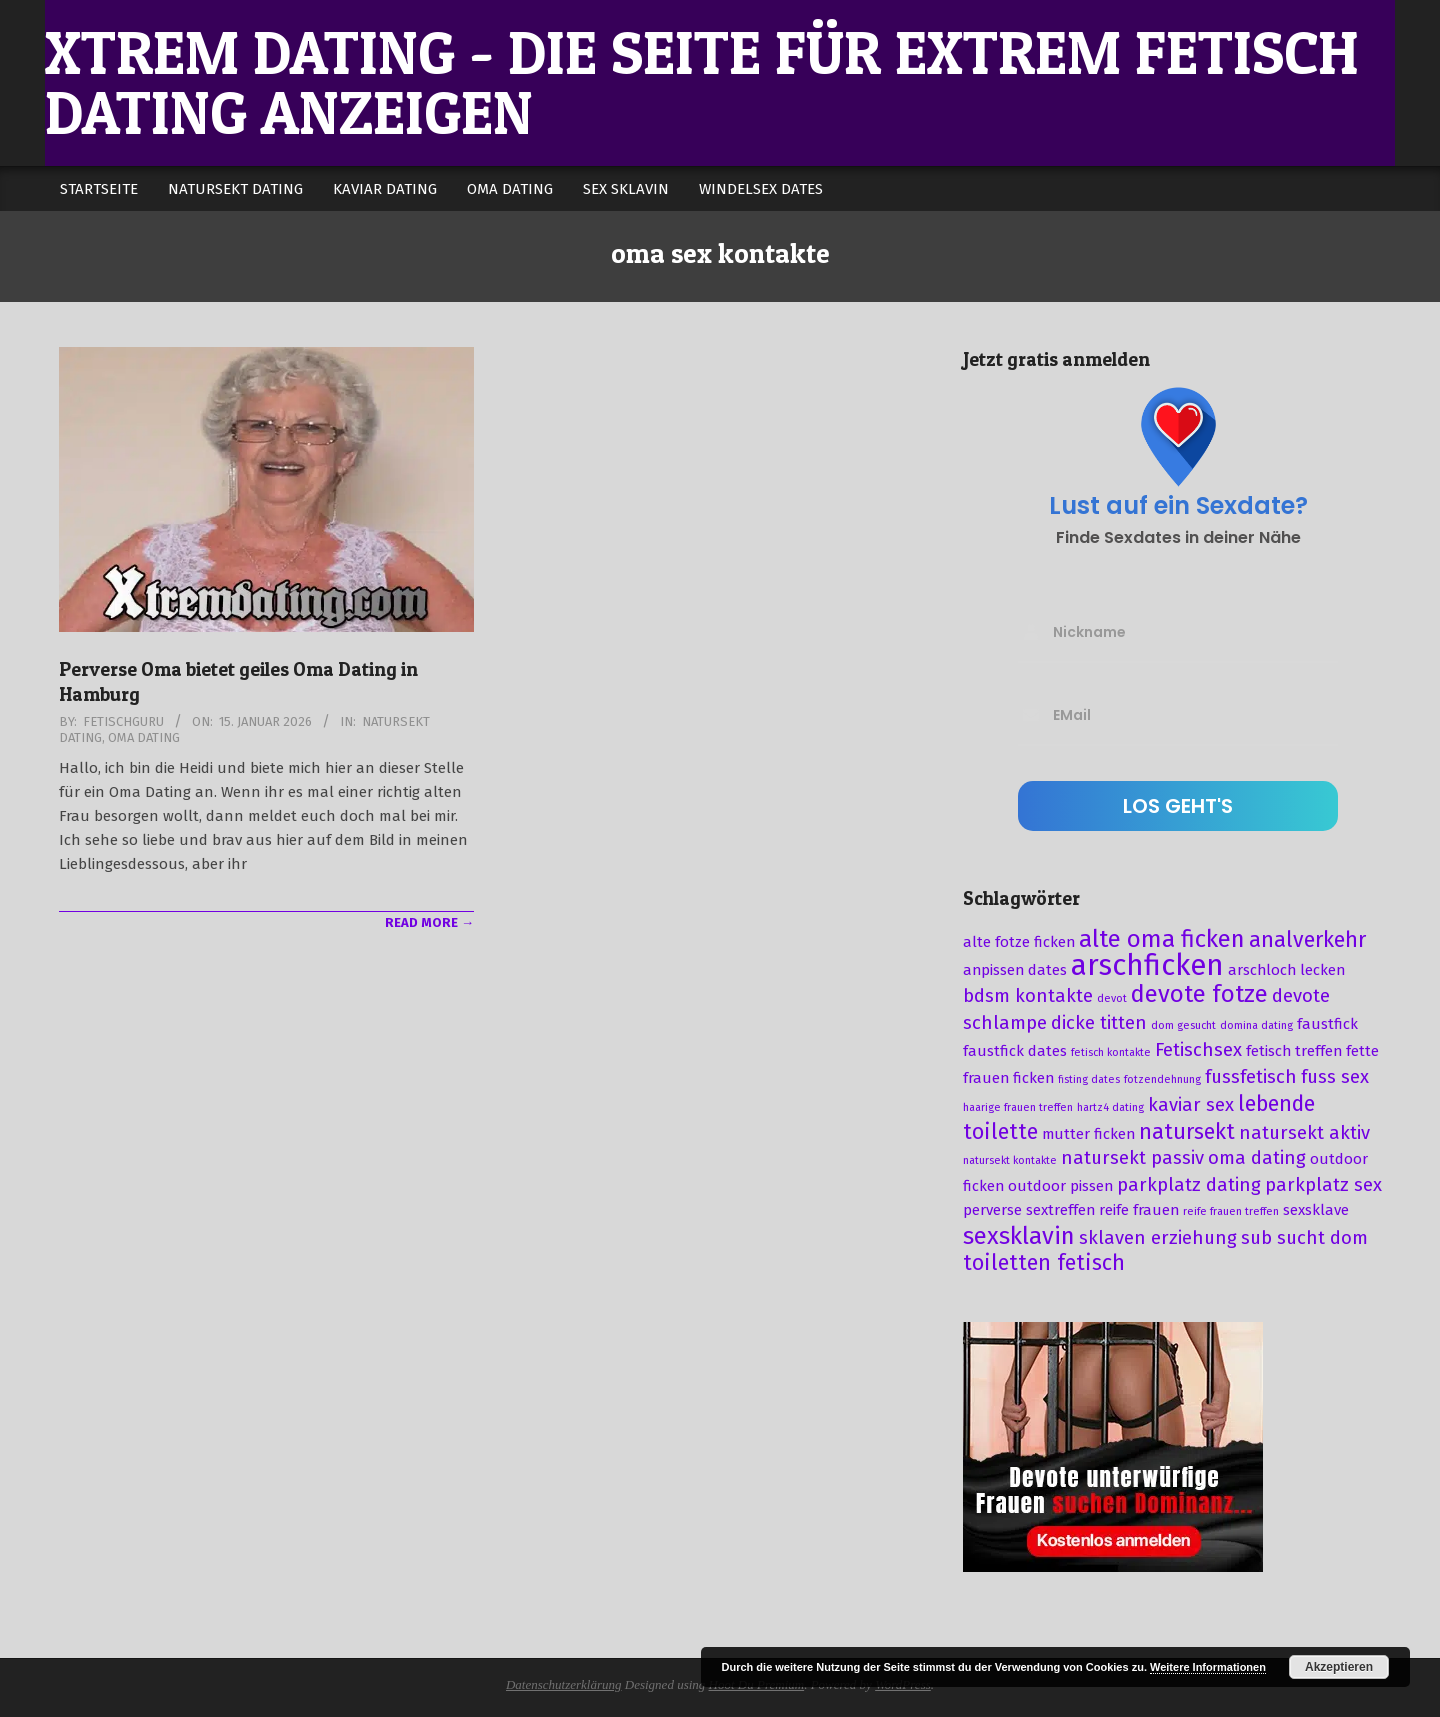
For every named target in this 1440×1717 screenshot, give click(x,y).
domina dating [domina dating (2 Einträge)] (1256, 1025)
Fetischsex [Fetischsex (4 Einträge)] (1198, 1050)
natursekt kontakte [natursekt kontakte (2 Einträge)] (1010, 1160)
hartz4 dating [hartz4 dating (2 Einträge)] (1110, 1107)
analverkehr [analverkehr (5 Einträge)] (1307, 940)
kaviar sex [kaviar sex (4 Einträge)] (1191, 1105)
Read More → (429, 922)
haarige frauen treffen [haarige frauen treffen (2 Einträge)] (1018, 1107)
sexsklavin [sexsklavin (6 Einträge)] (1019, 1236)
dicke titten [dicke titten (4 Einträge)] (1099, 1023)
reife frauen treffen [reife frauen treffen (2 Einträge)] (1231, 1211)
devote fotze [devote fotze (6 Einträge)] (1199, 994)
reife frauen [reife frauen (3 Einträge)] (1139, 1210)
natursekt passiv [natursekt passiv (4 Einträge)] (1132, 1158)
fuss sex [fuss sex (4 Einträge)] (1335, 1077)
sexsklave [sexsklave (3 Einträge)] (1316, 1210)
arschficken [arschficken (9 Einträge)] (1147, 965)
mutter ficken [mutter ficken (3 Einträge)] (1088, 1134)
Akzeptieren (1339, 1667)
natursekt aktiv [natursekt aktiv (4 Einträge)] (1304, 1133)
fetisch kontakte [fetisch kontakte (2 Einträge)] (1111, 1052)
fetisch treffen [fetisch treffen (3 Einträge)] (1294, 1051)
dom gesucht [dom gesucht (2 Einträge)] (1183, 1025)
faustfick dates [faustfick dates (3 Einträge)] (1015, 1051)
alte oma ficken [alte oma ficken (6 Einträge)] (1162, 939)
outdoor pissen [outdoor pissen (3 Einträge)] (1060, 1186)
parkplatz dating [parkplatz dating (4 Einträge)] (1189, 1185)
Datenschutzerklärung (564, 1684)
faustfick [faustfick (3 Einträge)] (1327, 1024)
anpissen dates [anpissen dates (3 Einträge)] (1015, 970)
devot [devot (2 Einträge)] (1112, 998)
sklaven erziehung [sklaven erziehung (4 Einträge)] (1158, 1238)
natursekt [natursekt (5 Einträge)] (1187, 1132)
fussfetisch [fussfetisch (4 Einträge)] (1251, 1077)
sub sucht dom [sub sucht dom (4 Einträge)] (1304, 1238)
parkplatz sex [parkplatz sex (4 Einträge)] (1323, 1185)
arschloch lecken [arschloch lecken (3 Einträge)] (1286, 970)
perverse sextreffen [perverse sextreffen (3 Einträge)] (1029, 1210)
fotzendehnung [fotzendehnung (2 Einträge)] (1162, 1079)
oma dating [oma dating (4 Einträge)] (1257, 1158)
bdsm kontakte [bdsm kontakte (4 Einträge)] (1028, 996)
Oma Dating (144, 737)
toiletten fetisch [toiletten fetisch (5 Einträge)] (1044, 1263)
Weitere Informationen (1208, 1667)
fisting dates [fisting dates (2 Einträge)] (1089, 1079)
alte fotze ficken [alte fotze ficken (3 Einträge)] (1019, 942)
